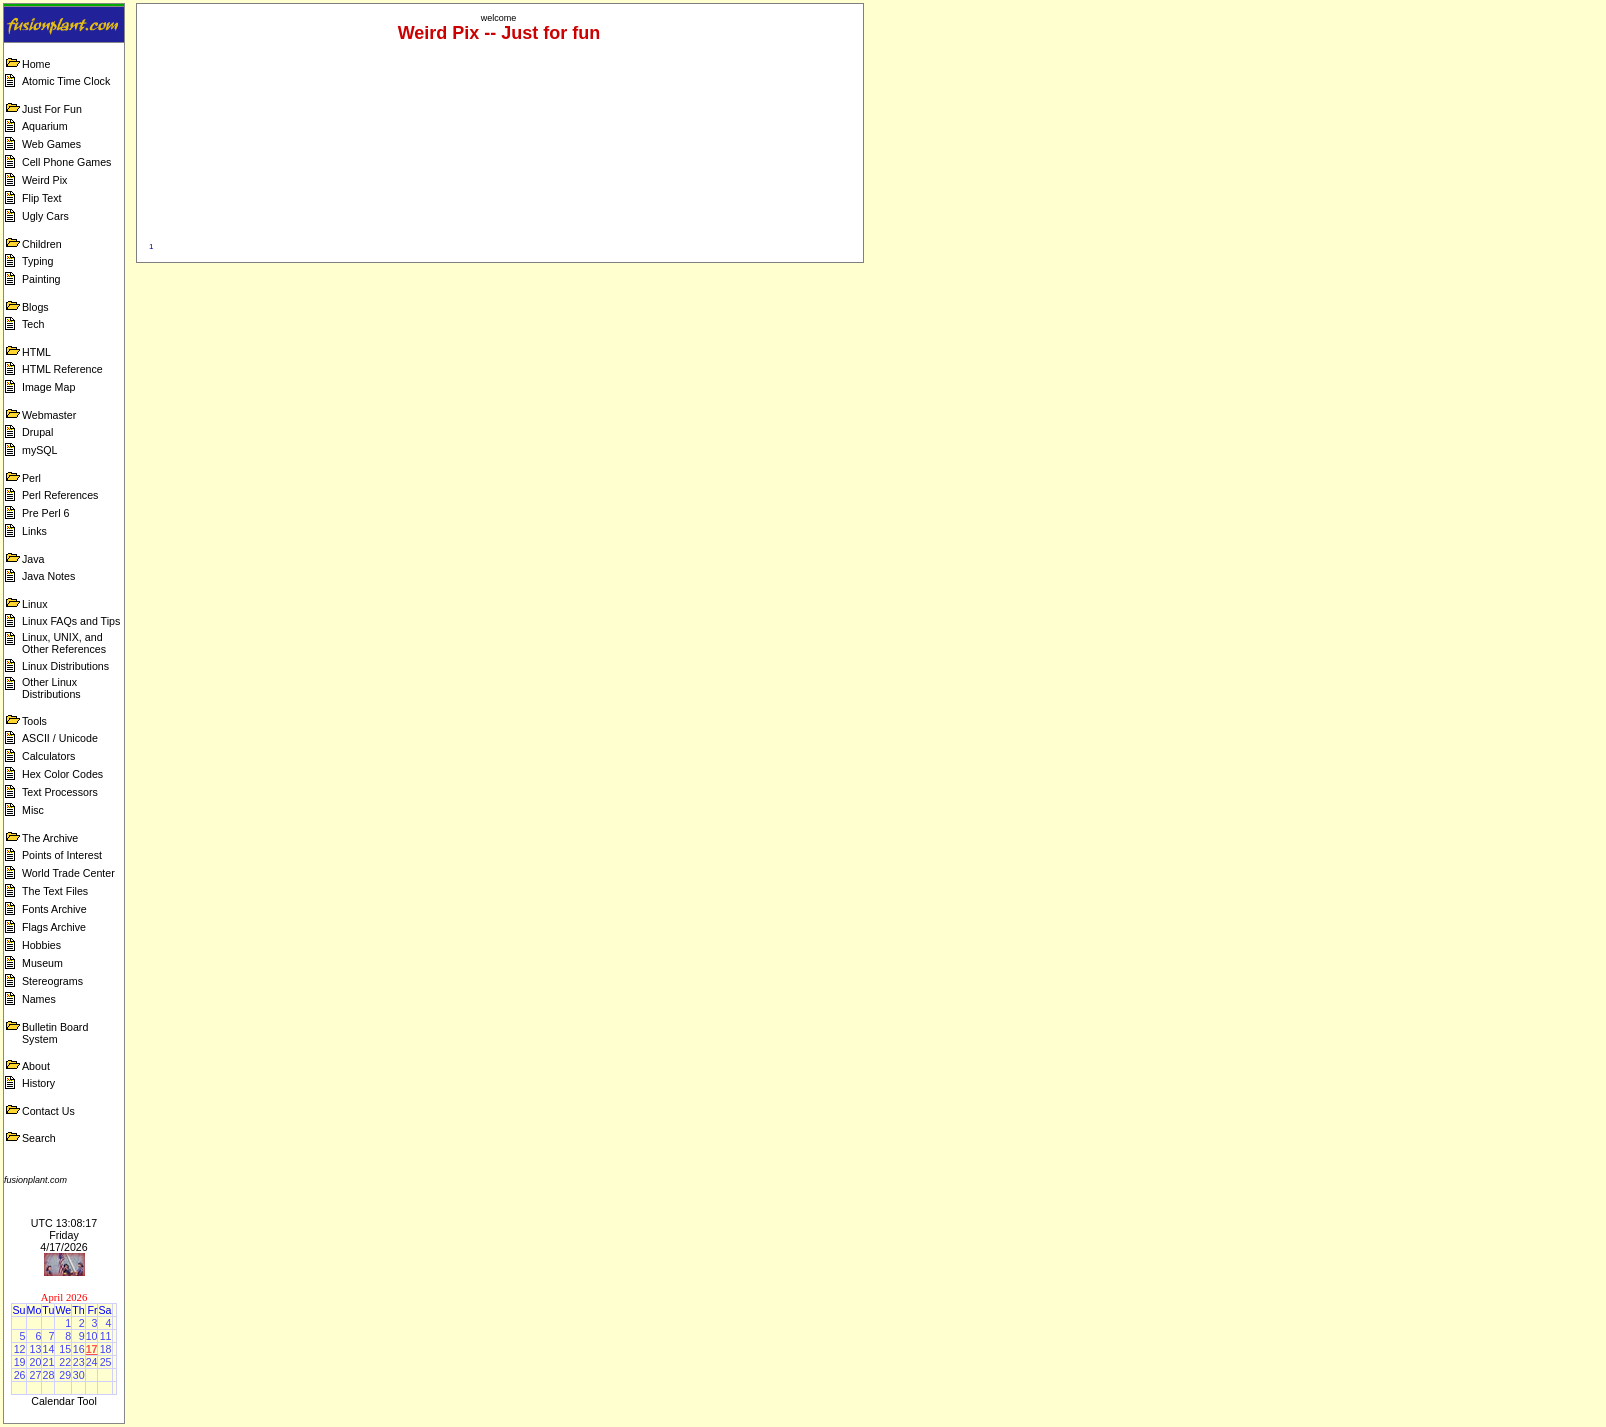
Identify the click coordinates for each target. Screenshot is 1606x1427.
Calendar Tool (64, 1401)
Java (33, 559)
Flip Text (41, 198)
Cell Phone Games (66, 162)
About (36, 1066)
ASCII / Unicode (60, 738)
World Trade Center (68, 873)
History (38, 1083)
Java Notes (48, 576)
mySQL (40, 450)
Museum (42, 963)
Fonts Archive (54, 909)
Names (39, 999)
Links (34, 531)
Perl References (60, 495)
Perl (31, 478)
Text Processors (60, 792)
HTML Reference (62, 369)
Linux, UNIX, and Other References (64, 643)
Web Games (51, 144)
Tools (34, 721)
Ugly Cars (45, 216)
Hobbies (41, 945)
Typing (37, 261)
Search (39, 1138)
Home (36, 64)
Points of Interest (62, 855)
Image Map (48, 387)
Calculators (48, 756)
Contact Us (48, 1111)
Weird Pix (44, 180)
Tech (33, 324)
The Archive (50, 838)
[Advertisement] (1239, 48)
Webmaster (49, 415)
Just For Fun (52, 109)
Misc (33, 810)
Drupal (37, 432)
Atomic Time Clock (66, 81)
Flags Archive (54, 927)
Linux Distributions (65, 666)
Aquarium (45, 126)
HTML (36, 352)
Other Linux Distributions (51, 688)
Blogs (35, 307)
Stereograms (52, 981)
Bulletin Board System (55, 1033)
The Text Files (55, 891)
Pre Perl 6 (45, 513)
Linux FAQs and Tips (71, 621)
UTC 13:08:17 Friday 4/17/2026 (64, 1235)
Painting (41, 279)
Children (42, 244)
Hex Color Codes (62, 774)
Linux (34, 604)
